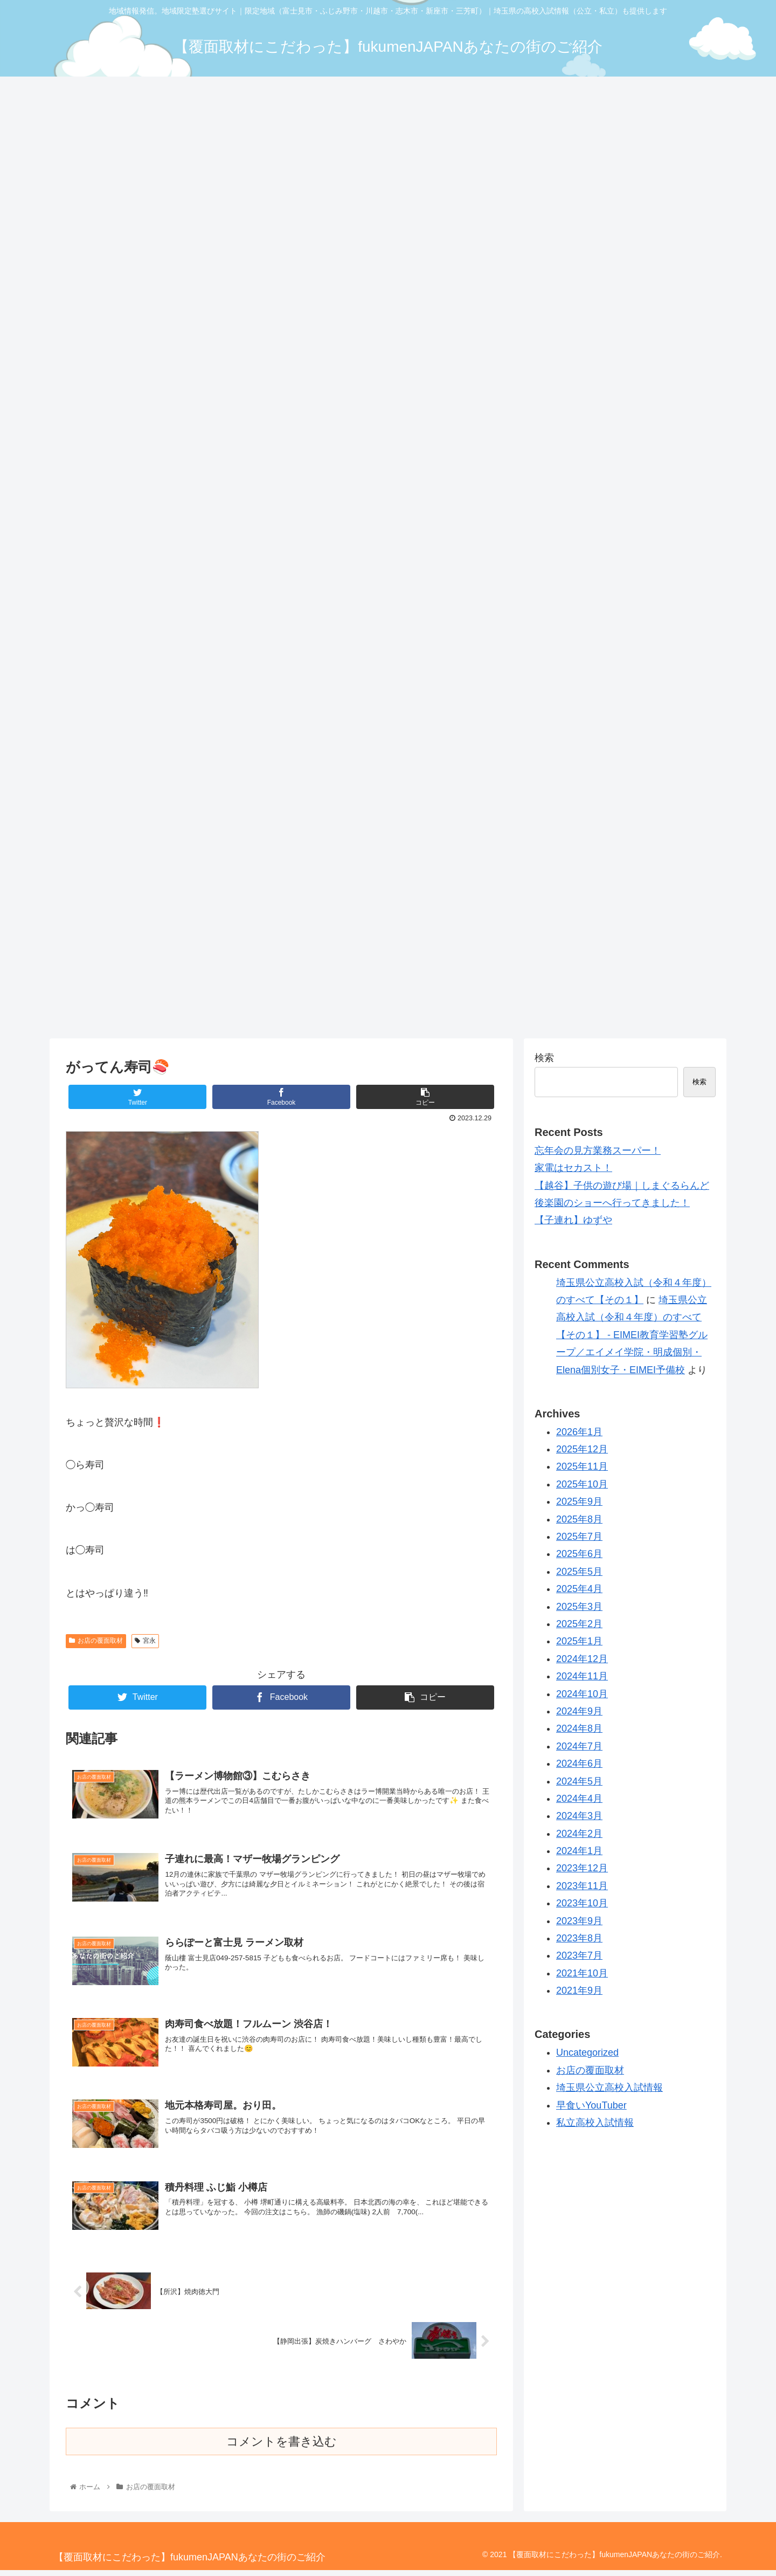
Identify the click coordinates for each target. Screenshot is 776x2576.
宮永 (145, 1640)
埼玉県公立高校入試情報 (609, 2087)
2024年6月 (579, 1763)
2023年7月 (579, 1955)
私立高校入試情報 (595, 2122)
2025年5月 (579, 1571)
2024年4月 (579, 1798)
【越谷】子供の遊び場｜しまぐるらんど (622, 1185)
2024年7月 (579, 1746)
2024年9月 (579, 1711)
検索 (544, 1057)
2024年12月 (582, 1659)
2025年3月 (579, 1606)
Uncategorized (587, 2052)
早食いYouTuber (591, 2105)
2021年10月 (582, 1973)
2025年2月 (579, 1623)
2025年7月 (579, 1536)
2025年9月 (579, 1501)
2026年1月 (579, 1432)
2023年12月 (582, 1868)
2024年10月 (582, 1694)
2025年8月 (579, 1519)
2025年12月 (582, 1449)
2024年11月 (582, 1676)
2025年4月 (579, 1588)
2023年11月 (582, 1886)
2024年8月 (579, 1728)
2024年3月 (579, 1815)
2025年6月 (579, 1553)
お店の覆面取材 (96, 1640)
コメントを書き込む (281, 2447)
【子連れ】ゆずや (573, 1220)
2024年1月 (579, 1850)
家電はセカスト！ (573, 1167)
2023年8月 (579, 1938)
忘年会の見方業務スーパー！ (598, 1150)
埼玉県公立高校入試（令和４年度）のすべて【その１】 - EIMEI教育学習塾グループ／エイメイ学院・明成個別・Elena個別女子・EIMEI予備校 (632, 1334)
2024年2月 (579, 1833)
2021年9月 (579, 1990)
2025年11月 (582, 1466)
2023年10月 (582, 1903)
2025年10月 (582, 1484)
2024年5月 (579, 1781)
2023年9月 (579, 1921)
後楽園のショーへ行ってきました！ (612, 1202)
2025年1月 (579, 1641)
